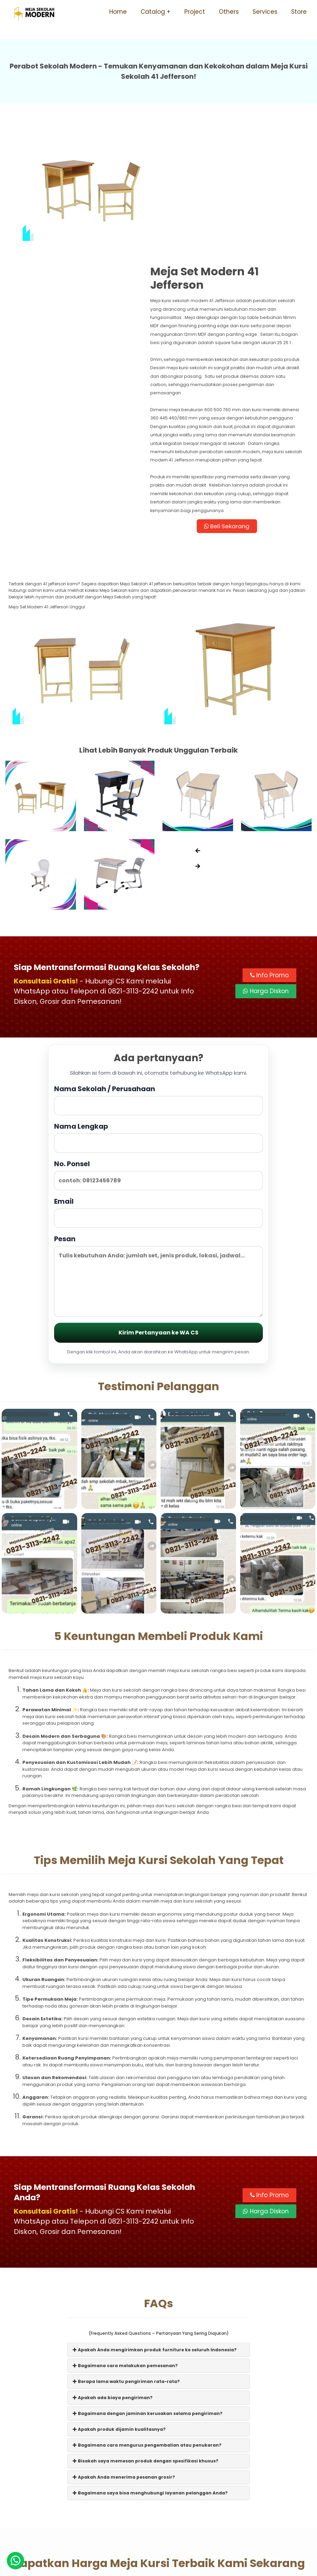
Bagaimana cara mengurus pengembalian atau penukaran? (147, 2331)
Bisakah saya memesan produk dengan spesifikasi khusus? (145, 2347)
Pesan (158, 1161)
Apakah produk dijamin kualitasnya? (119, 2316)
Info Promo (269, 861)
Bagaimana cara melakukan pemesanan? (125, 2252)
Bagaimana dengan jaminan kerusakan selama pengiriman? (148, 2300)
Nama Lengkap (158, 1023)
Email (158, 1098)
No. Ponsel (158, 1060)
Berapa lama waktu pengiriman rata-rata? (126, 2268)
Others (229, 12)
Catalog (153, 12)
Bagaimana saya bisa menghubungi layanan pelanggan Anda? (150, 2379)
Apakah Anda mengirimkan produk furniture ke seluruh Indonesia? (155, 2236)
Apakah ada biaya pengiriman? (113, 2284)
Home (118, 12)
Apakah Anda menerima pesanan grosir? (124, 2363)
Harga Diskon (266, 877)
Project (194, 12)
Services (265, 12)
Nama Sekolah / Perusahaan (158, 985)
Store (299, 12)
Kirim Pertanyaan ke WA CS (158, 1218)
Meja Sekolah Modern (167, 2567)
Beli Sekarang (233, 412)
